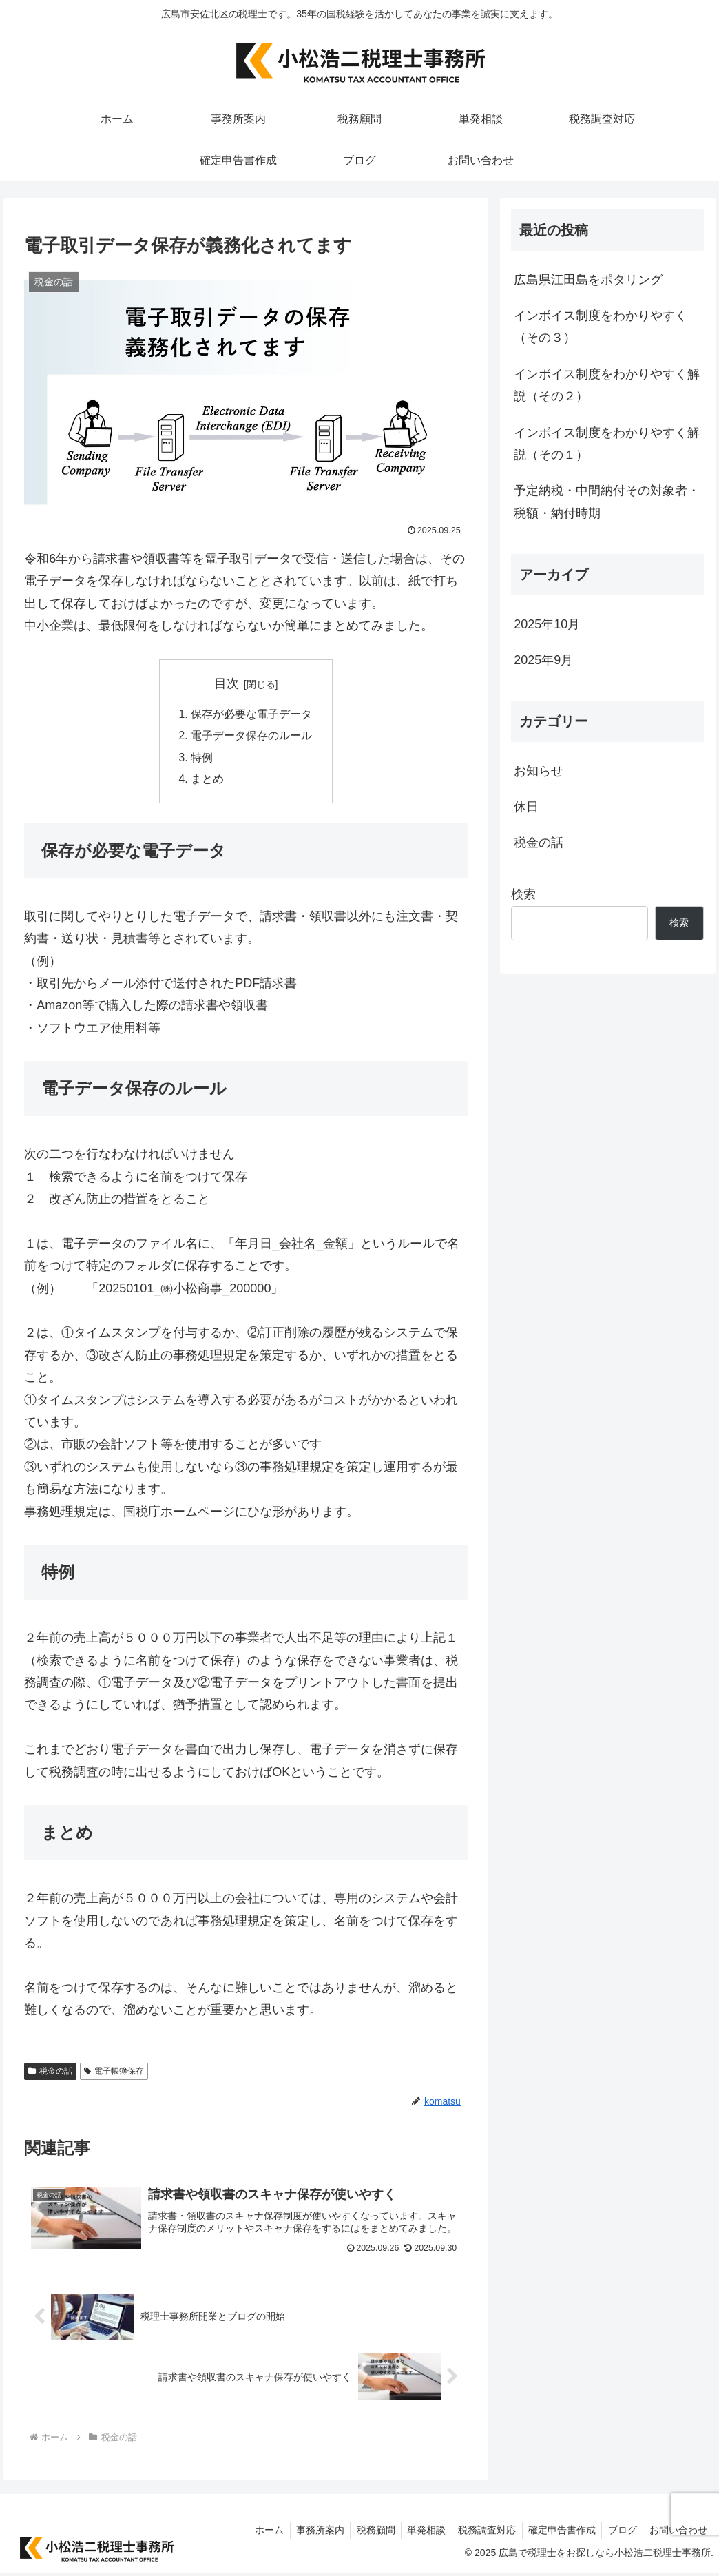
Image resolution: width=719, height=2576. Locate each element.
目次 (226, 683)
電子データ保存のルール (251, 736)
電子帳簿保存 (114, 2074)
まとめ (207, 781)
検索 (523, 894)
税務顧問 (363, 2532)
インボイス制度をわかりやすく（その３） (600, 326)
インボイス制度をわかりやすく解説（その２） (607, 385)
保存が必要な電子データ (251, 714)
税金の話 (50, 2074)
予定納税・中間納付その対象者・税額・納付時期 (607, 501)
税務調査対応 (479, 2532)
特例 (202, 759)
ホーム (252, 2532)
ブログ (619, 2532)
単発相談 (416, 2532)
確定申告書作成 (556, 2532)
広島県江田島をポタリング (588, 280)
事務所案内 (306, 2532)
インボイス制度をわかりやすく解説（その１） (607, 444)
